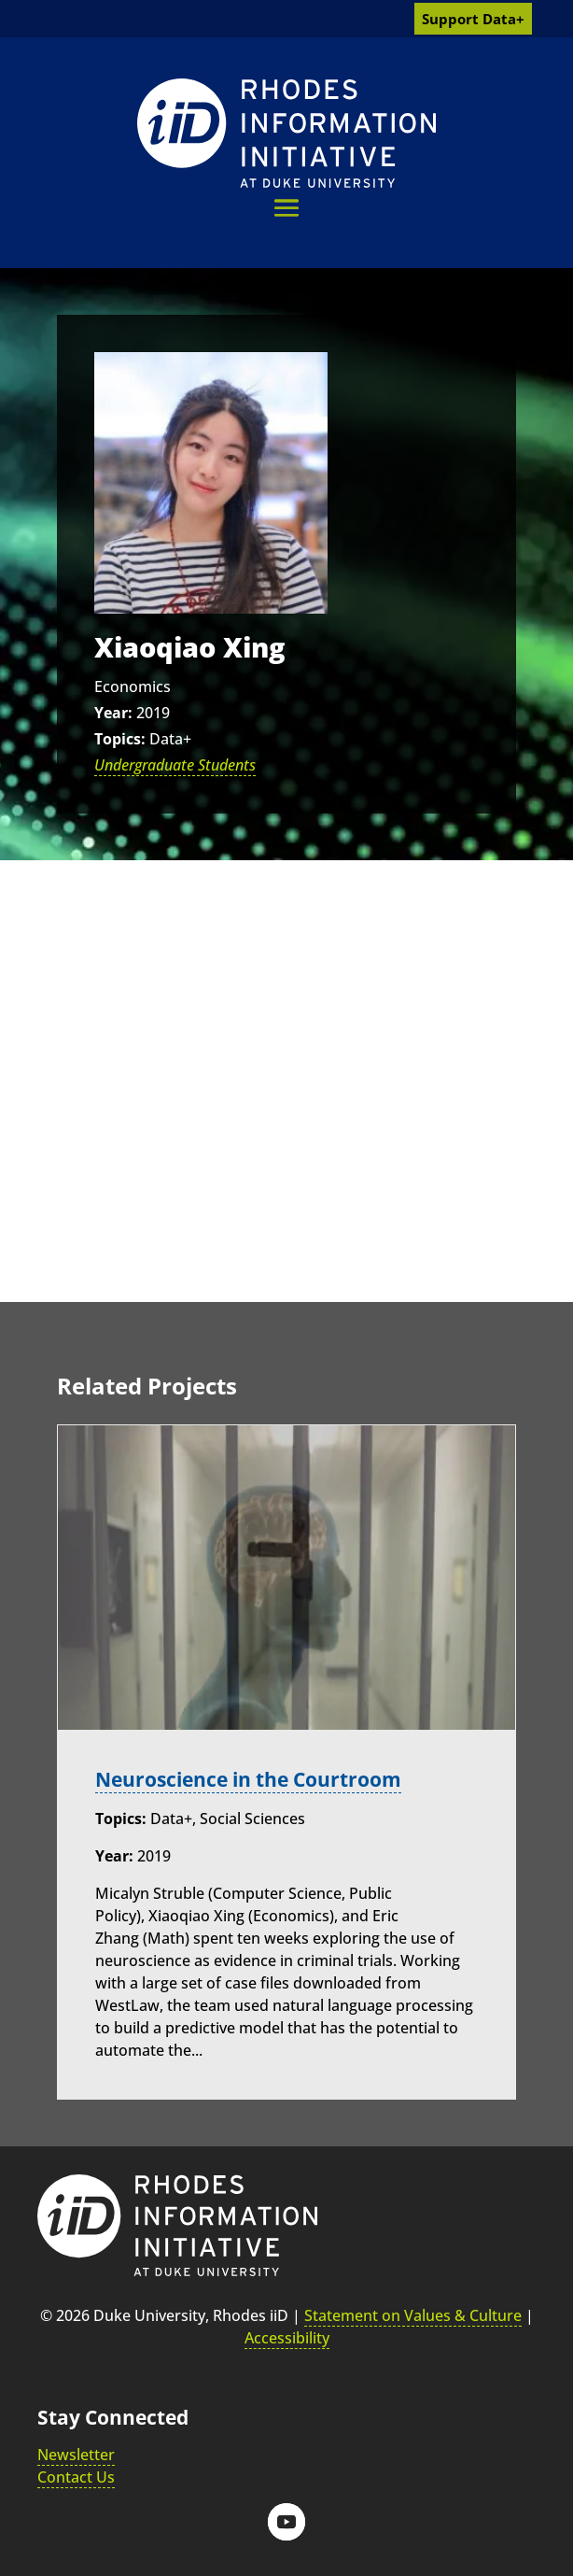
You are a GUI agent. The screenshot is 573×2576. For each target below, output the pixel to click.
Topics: (120, 739)
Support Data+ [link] (473, 18)
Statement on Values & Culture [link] (413, 2315)
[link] (286, 133)
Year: (113, 712)
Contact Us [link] (76, 2477)
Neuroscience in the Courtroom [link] (248, 1779)
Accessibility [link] (287, 2338)
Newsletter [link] (76, 2454)
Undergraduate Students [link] (175, 765)
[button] (286, 208)
